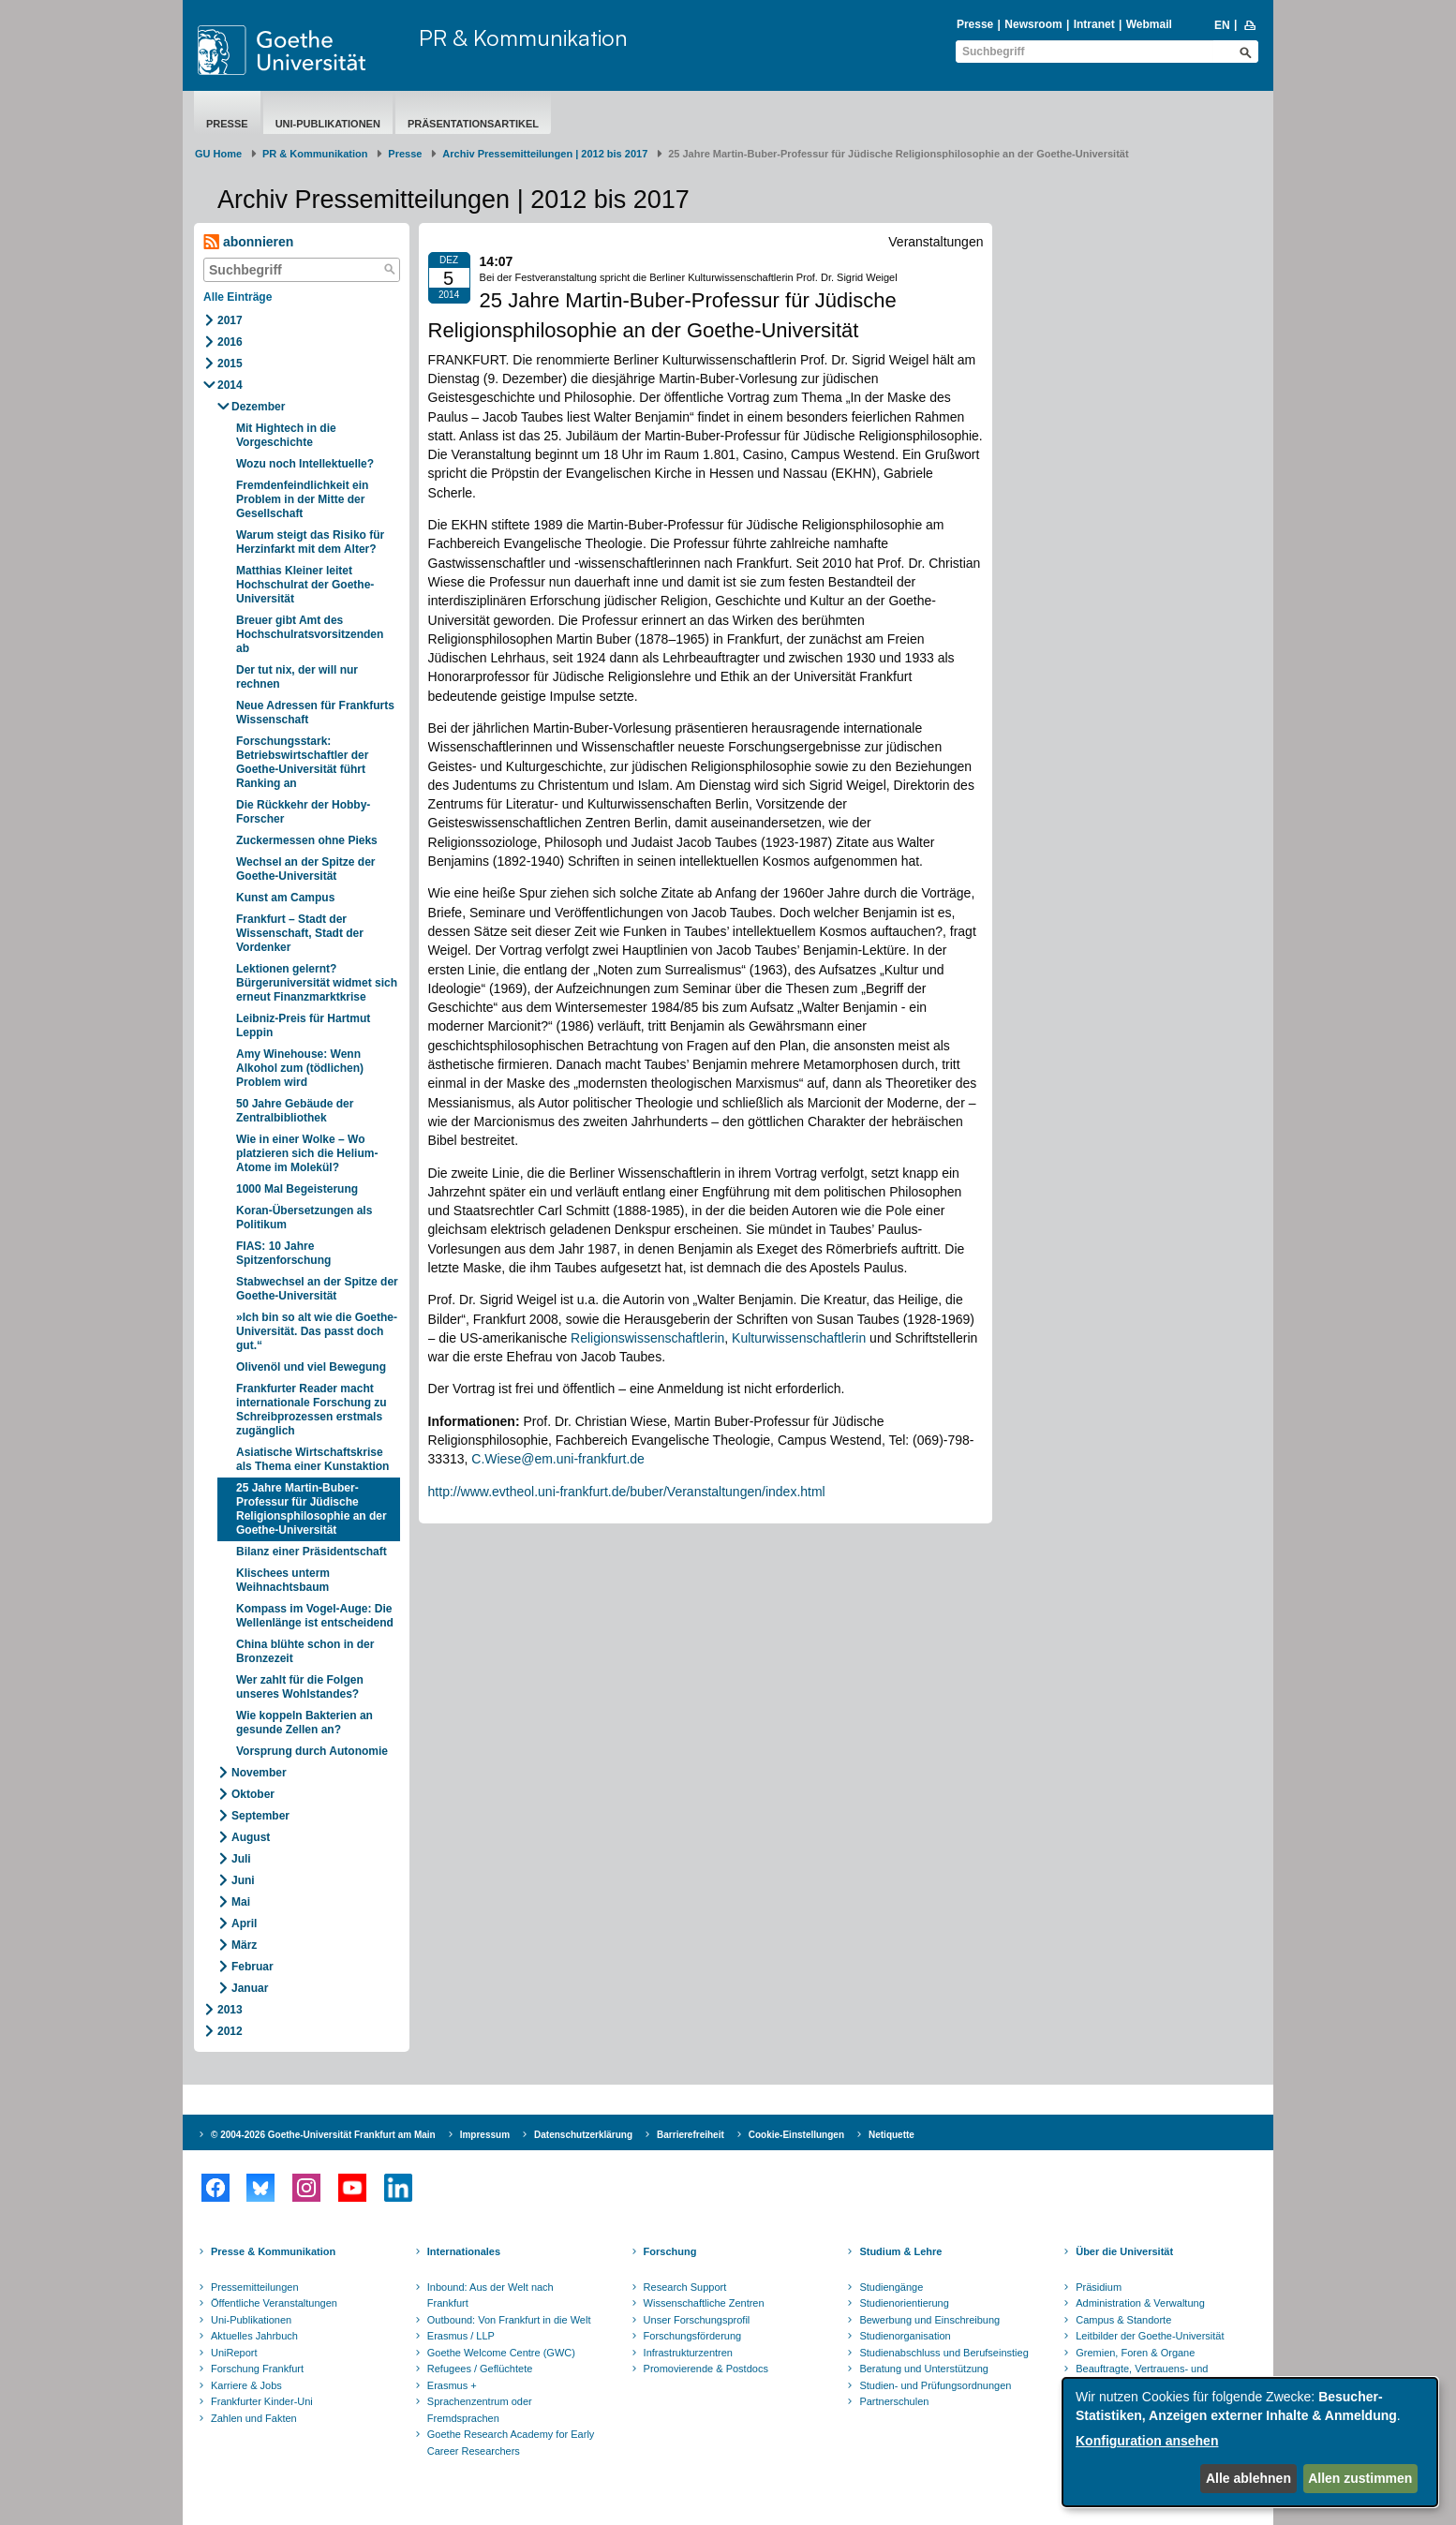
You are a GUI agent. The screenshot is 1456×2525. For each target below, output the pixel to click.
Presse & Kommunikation (273, 2251)
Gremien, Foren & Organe (1135, 2352)
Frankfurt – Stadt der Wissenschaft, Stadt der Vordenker (300, 933)
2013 (230, 2009)
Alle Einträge (237, 297)
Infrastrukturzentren (688, 2352)
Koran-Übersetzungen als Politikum (304, 1217)
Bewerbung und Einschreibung (929, 2319)
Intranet (1094, 24)
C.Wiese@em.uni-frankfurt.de (558, 1458)
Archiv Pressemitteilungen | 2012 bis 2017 (544, 153)
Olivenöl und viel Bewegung (311, 1367)
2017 (230, 320)
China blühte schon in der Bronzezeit (305, 1651)
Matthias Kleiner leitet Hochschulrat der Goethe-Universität (305, 584)
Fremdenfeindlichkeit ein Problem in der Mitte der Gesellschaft (302, 499)
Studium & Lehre (900, 2251)
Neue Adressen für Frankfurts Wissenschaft (315, 712)
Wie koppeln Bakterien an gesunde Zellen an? (304, 1722)
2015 (230, 363)
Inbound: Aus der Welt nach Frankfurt (490, 2295)
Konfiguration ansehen (1147, 2440)
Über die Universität (1124, 2251)
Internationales (463, 2251)
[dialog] (1249, 2442)
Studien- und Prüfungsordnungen (935, 2385)
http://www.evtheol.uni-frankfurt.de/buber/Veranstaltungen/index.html (626, 1491)
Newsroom (1033, 24)
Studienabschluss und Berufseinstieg (943, 2352)
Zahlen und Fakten (254, 2418)
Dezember (258, 406)
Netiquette (891, 2135)
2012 (230, 2031)
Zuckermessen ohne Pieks (307, 840)
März (244, 1945)
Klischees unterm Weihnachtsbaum (283, 1580)
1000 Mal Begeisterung (297, 1189)
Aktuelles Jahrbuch (254, 2335)
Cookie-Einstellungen (796, 2135)
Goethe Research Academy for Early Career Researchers (511, 2442)
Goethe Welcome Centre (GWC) (501, 2352)
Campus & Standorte (1123, 2319)
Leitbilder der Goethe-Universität (1150, 2335)
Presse (975, 24)
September (260, 1815)
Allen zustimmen (1360, 2478)
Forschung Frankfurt (257, 2368)
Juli (241, 1858)
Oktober (253, 1794)
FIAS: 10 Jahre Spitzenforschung (283, 1253)
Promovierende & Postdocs (706, 2368)
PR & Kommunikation (523, 37)
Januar (249, 1988)
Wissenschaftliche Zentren (704, 2303)
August (250, 1837)
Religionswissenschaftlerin (647, 1337)
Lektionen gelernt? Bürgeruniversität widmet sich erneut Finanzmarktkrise (316, 982)
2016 (230, 342)
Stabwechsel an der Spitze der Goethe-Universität (317, 1288)
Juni (243, 1880)
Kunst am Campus (285, 897)
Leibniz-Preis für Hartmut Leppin (303, 1025)
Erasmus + (452, 2385)
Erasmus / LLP (461, 2335)
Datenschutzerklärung (583, 2135)
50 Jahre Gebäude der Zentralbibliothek (294, 1110)
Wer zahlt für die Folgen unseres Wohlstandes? (300, 1687)
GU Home (218, 153)
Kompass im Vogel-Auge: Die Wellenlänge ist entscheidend (315, 1615)
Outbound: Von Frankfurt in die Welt (509, 2319)
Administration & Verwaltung (1140, 2303)
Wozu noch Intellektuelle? (305, 463)
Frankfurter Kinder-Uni (262, 2401)
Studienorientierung (903, 2303)
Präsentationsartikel (473, 123)
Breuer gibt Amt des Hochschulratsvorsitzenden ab (309, 634)
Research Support (685, 2287)
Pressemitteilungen (255, 2287)
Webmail (1149, 24)
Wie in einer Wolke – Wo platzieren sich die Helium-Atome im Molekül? (307, 1153)
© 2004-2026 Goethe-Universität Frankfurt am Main (323, 2135)
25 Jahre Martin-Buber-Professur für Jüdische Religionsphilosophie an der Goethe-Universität (311, 1509)
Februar (252, 1966)
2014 (230, 385)
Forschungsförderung (693, 2335)
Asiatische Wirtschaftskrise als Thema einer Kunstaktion (312, 1459)
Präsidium (1099, 2287)
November (259, 1772)
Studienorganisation (904, 2335)
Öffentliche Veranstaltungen (274, 2303)
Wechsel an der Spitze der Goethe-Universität (306, 869)
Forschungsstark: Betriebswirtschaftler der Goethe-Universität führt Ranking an (302, 762)
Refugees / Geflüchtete (480, 2368)
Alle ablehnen (1248, 2478)
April (244, 1923)
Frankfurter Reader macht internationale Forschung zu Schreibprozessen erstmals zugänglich (311, 1409)
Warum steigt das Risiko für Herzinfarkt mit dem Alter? (310, 542)
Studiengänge (891, 2287)
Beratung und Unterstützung (923, 2368)
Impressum (485, 2135)
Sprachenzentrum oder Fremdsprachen (479, 2410)
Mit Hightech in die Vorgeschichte (286, 435)
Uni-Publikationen (327, 123)
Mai (240, 1902)
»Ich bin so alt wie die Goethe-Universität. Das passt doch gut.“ (316, 1331)
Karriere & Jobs (246, 2385)
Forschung (670, 2251)
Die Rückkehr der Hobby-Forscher (303, 811)
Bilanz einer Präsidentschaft (311, 1551)
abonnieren (248, 242)
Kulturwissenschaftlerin (799, 1337)
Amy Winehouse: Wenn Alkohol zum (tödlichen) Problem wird (300, 1068)
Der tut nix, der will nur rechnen (297, 677)
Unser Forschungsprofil (697, 2319)
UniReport (234, 2352)
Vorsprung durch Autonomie (312, 1751)
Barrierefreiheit (690, 2135)
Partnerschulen (894, 2401)
